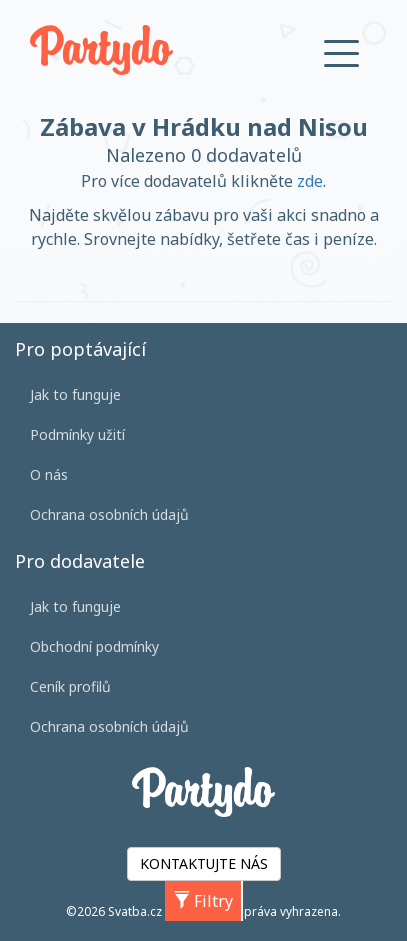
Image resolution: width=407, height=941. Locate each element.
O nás (49, 474)
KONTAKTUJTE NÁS (204, 863)
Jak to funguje (75, 394)
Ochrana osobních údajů (109, 514)
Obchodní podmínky (94, 646)
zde (310, 181)
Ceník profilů (70, 686)
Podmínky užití (77, 434)
